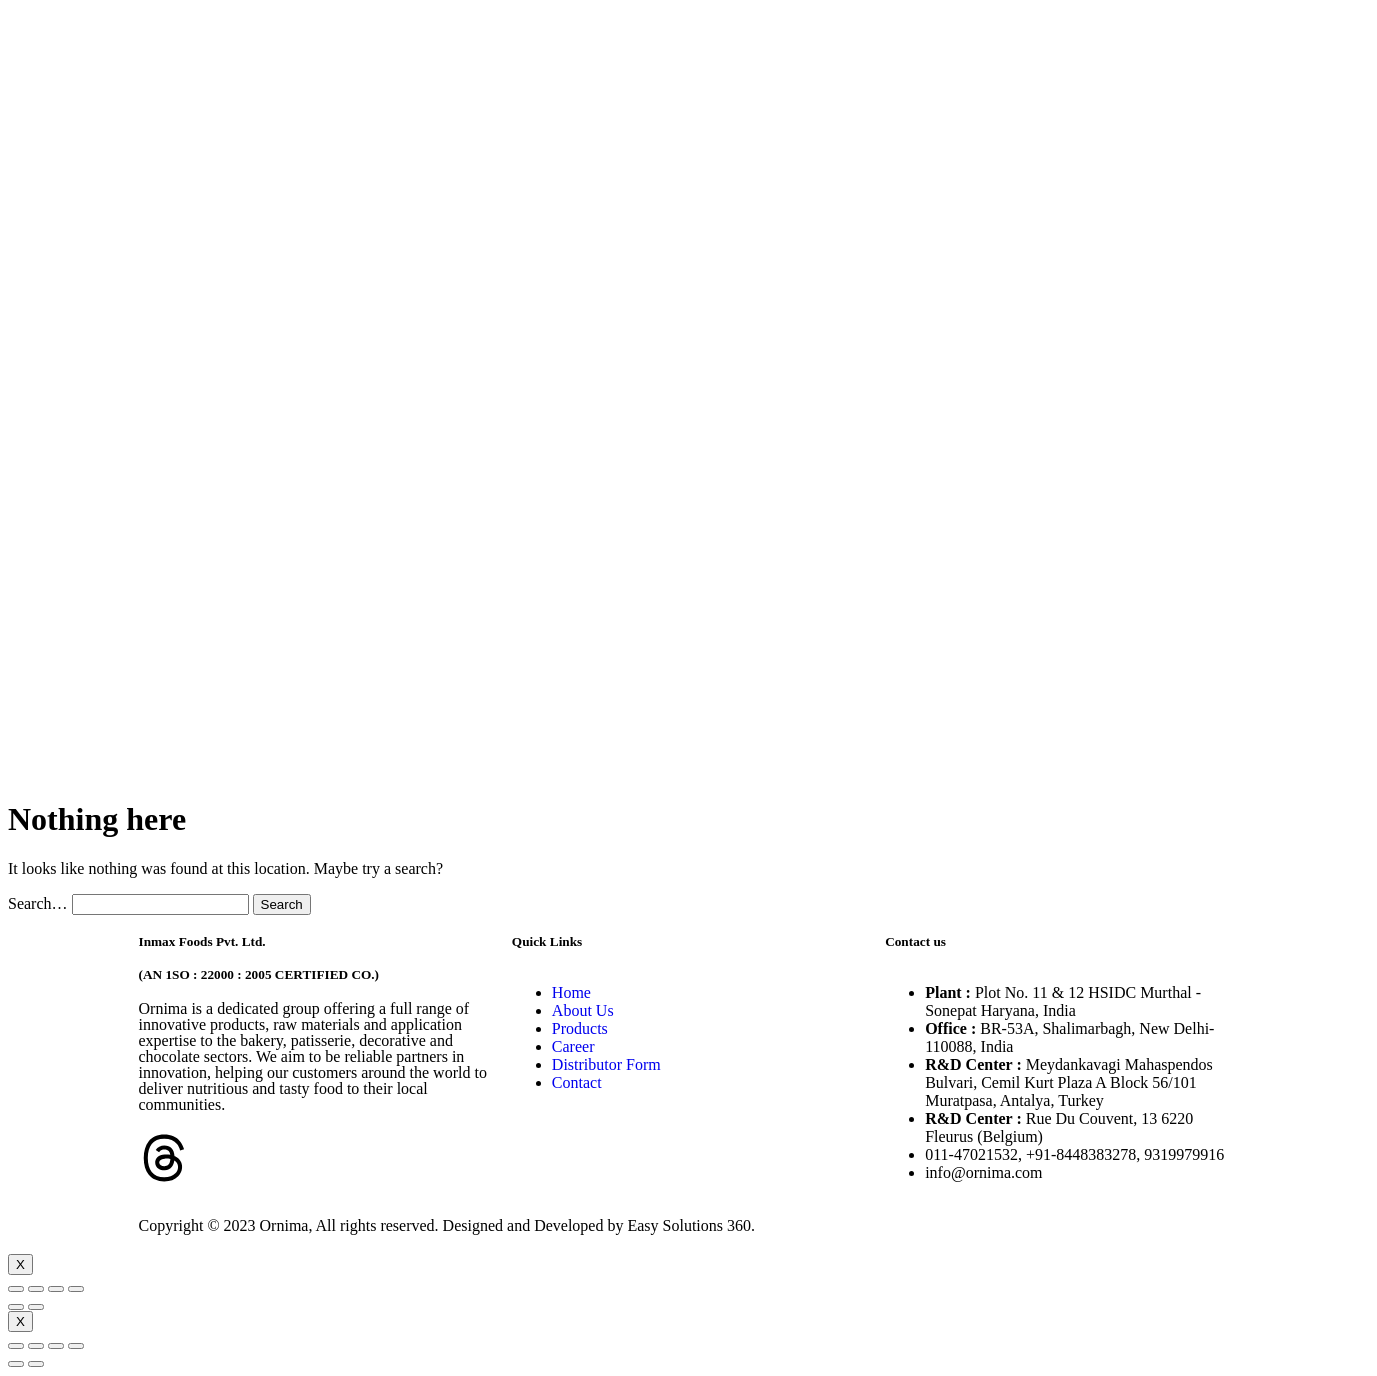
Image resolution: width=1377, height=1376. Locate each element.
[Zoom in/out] (76, 1289)
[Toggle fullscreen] (56, 1289)
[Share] (36, 1289)
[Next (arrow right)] (36, 1307)
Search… (38, 903)
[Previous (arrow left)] (16, 1307)
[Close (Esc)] (16, 1289)
